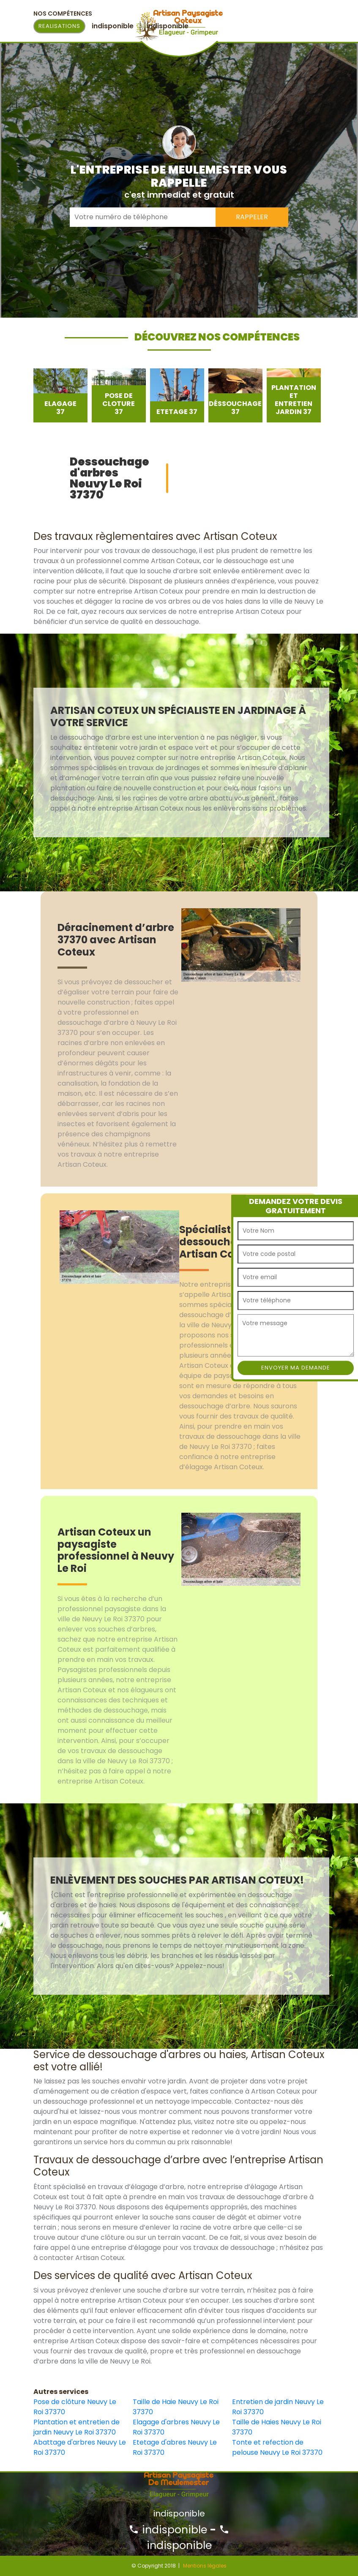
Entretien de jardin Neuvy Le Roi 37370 (278, 2407)
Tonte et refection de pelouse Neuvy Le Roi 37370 (277, 2447)
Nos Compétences (62, 13)
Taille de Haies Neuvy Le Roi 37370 (276, 2427)
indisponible (167, 2529)
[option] (60, 395)
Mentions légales (205, 2565)
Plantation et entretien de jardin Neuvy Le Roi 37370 (76, 2427)
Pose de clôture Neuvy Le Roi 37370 (74, 2407)
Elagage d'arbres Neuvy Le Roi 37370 (176, 2427)
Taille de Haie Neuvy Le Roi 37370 (176, 2407)
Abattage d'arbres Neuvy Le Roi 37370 (79, 2447)
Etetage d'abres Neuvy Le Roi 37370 (175, 2447)
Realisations (59, 26)
